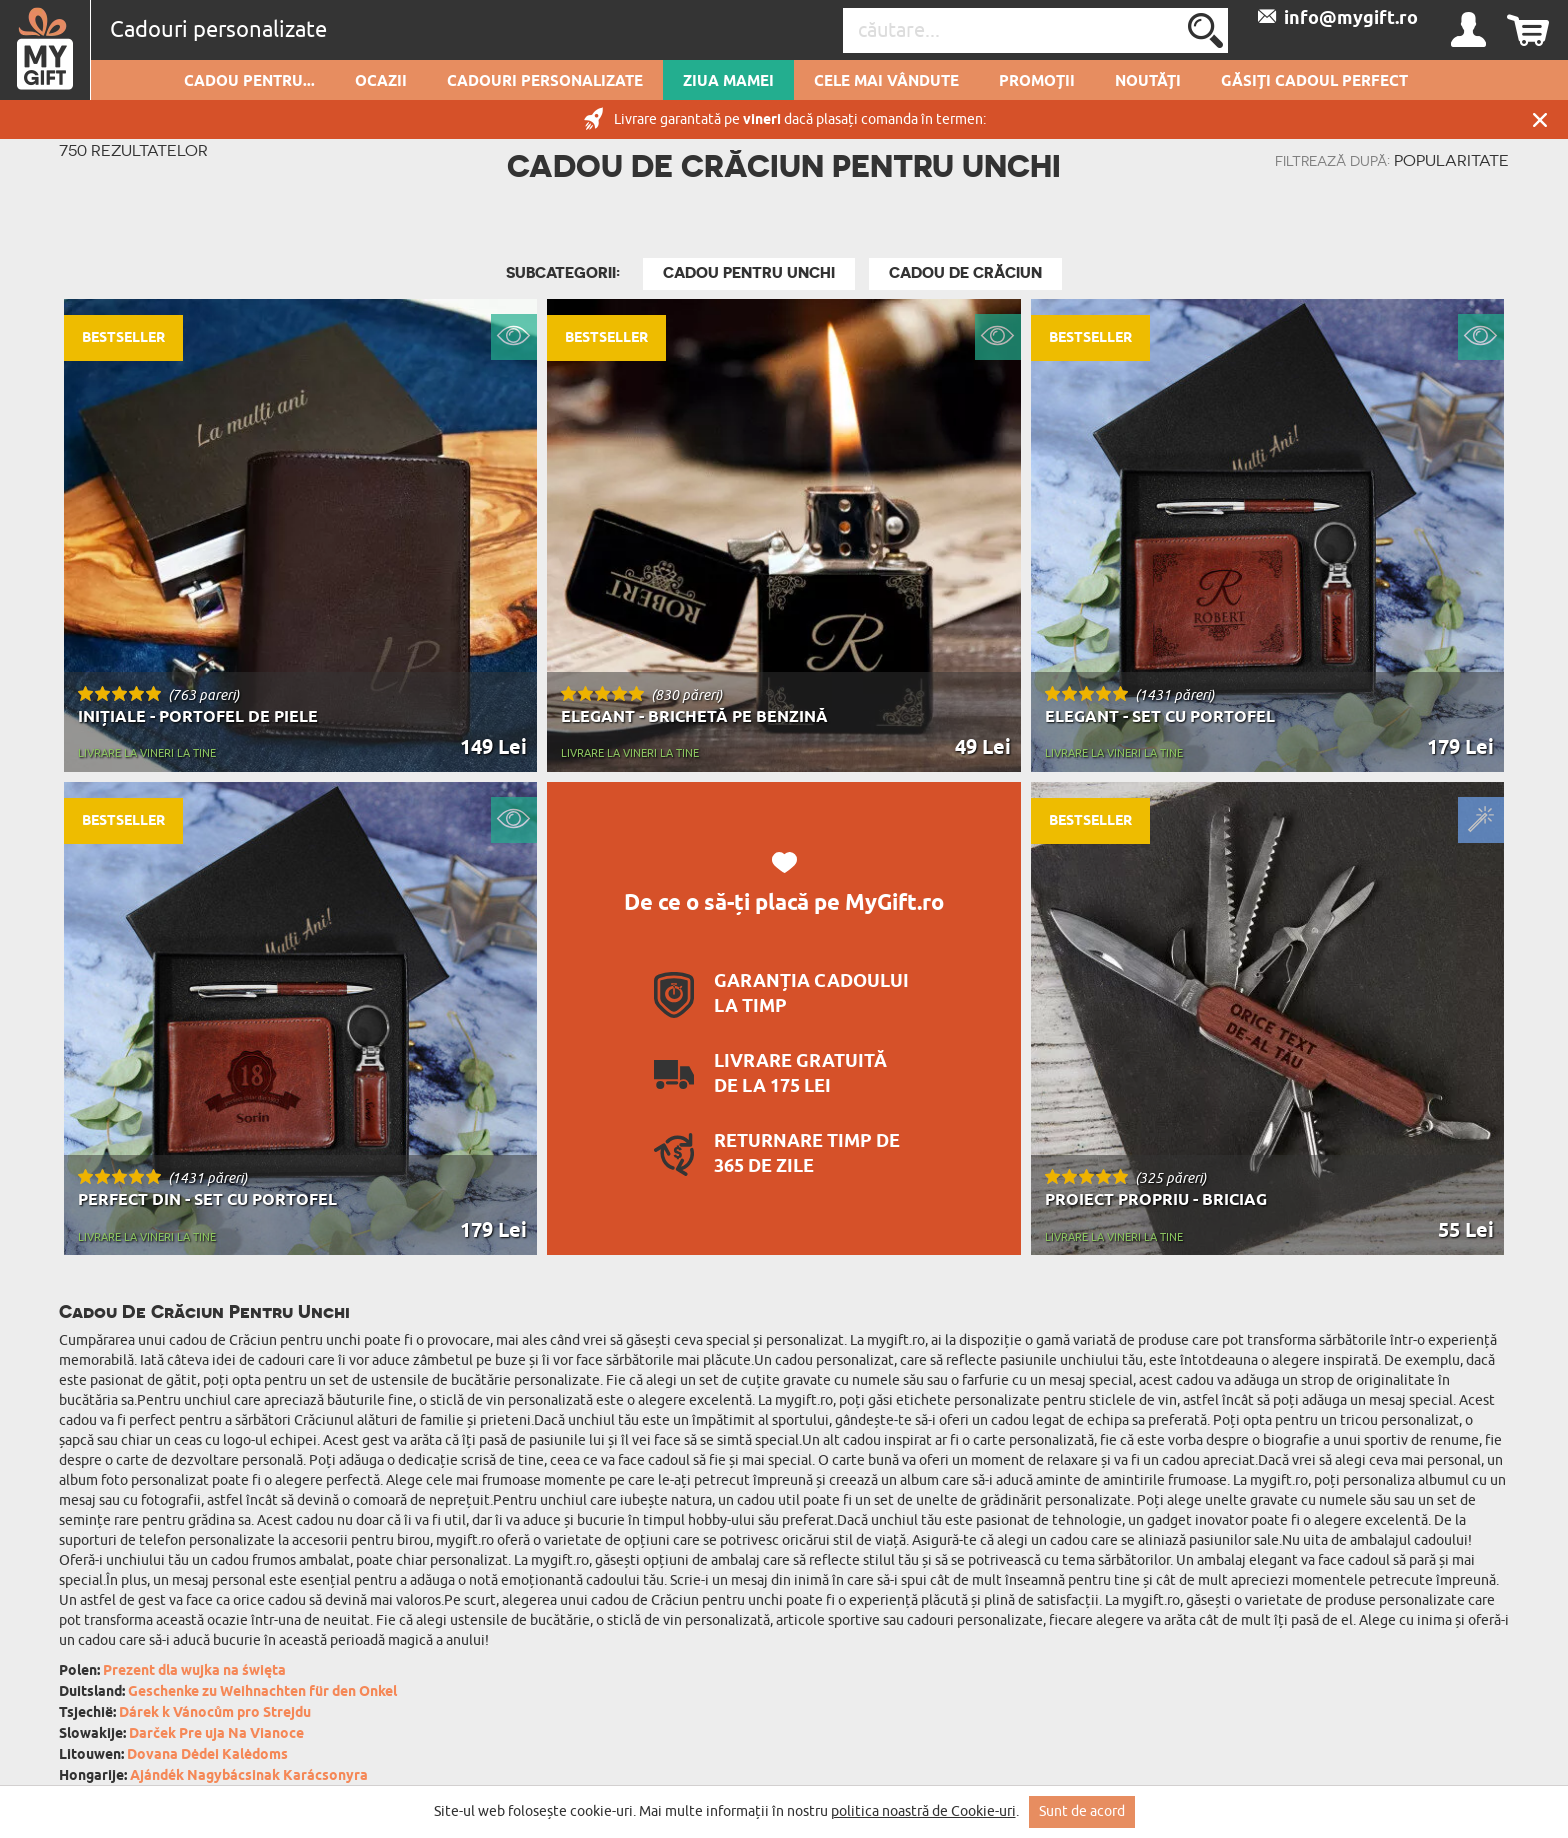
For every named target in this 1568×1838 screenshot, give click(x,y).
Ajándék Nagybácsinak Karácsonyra (249, 1776)
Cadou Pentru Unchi (749, 273)
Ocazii (381, 82)
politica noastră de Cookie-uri (923, 1811)
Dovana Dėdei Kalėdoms (207, 1755)
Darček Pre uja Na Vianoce (216, 1734)
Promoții (1037, 82)
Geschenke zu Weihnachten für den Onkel (262, 1692)
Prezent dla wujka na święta (194, 1671)
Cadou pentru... (249, 82)
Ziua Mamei (728, 82)
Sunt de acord (1082, 1811)
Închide (1540, 119)
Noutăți (1148, 82)
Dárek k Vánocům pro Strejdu (215, 1713)
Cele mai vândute (886, 82)
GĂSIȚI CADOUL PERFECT (1314, 82)
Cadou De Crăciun (965, 273)
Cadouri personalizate (545, 82)
